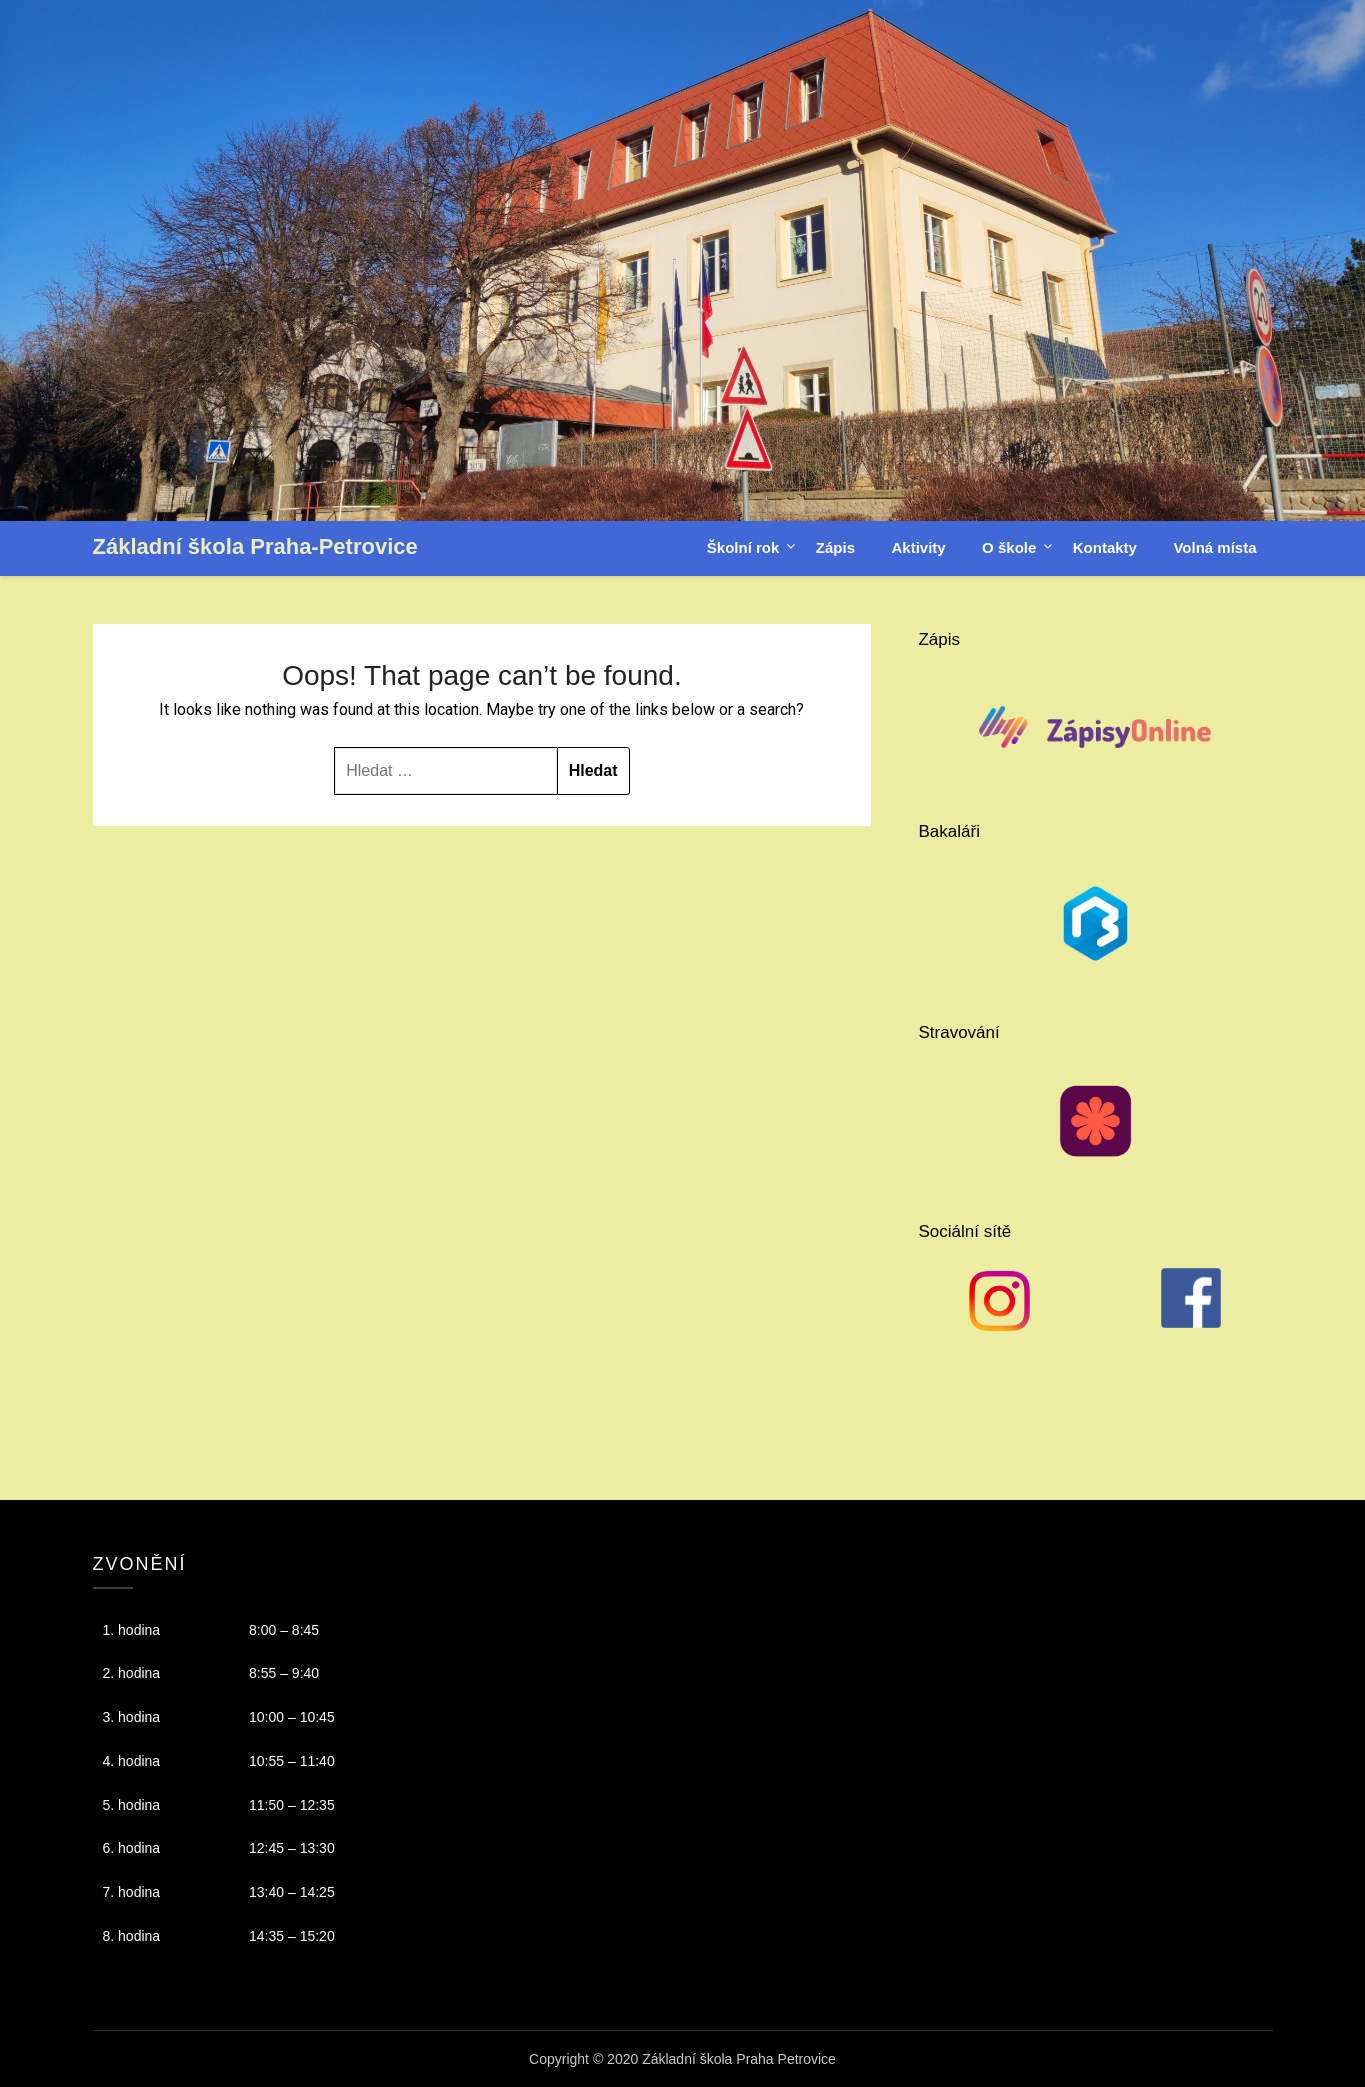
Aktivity (918, 547)
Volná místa (1214, 547)
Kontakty (1105, 547)
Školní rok (743, 547)
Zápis (835, 547)
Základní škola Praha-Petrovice (255, 546)
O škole (1009, 547)
